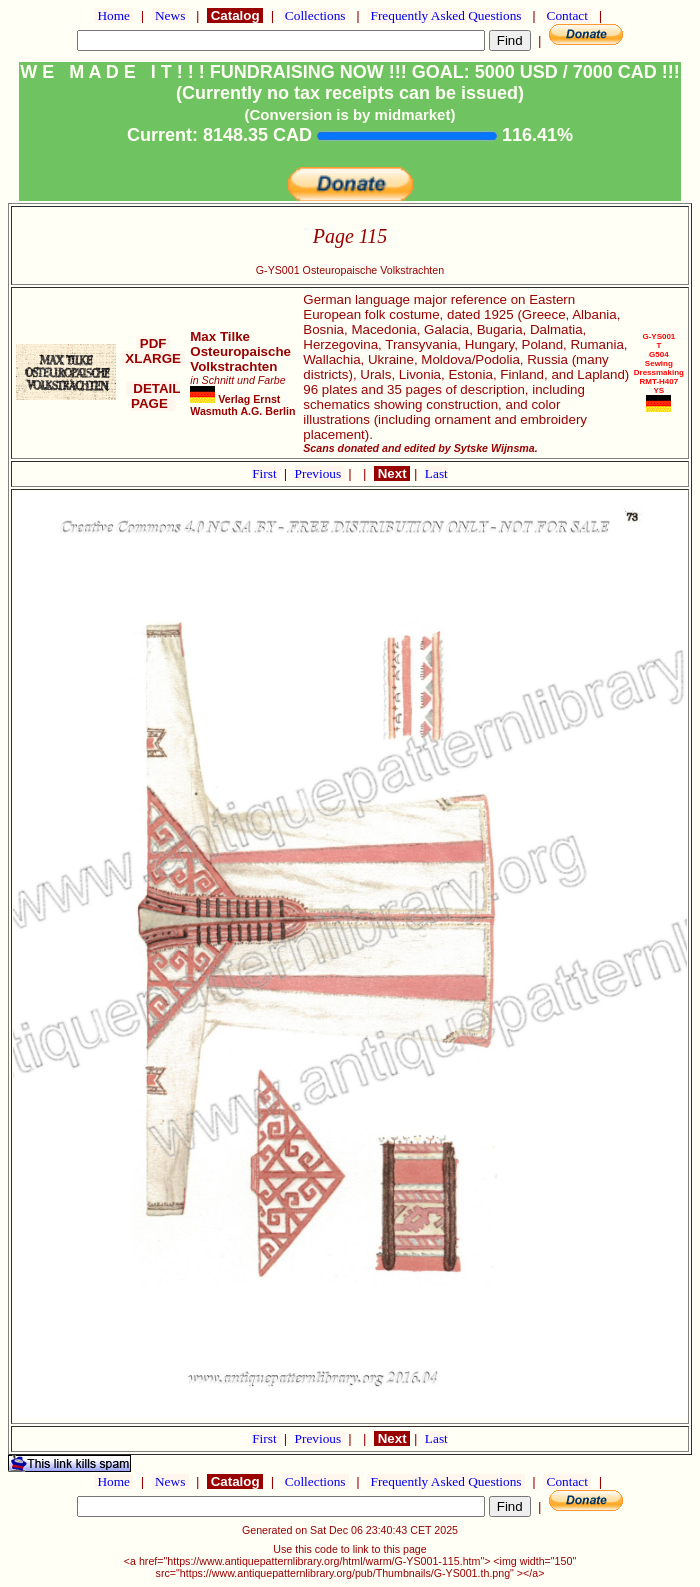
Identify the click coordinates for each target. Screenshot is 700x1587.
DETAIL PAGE (153, 396)
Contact (567, 15)
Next (392, 473)
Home (113, 15)
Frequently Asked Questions (446, 15)
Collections (315, 15)
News (170, 15)
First (266, 473)
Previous (320, 473)
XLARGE (153, 358)
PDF (153, 343)
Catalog (235, 15)
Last (436, 473)
